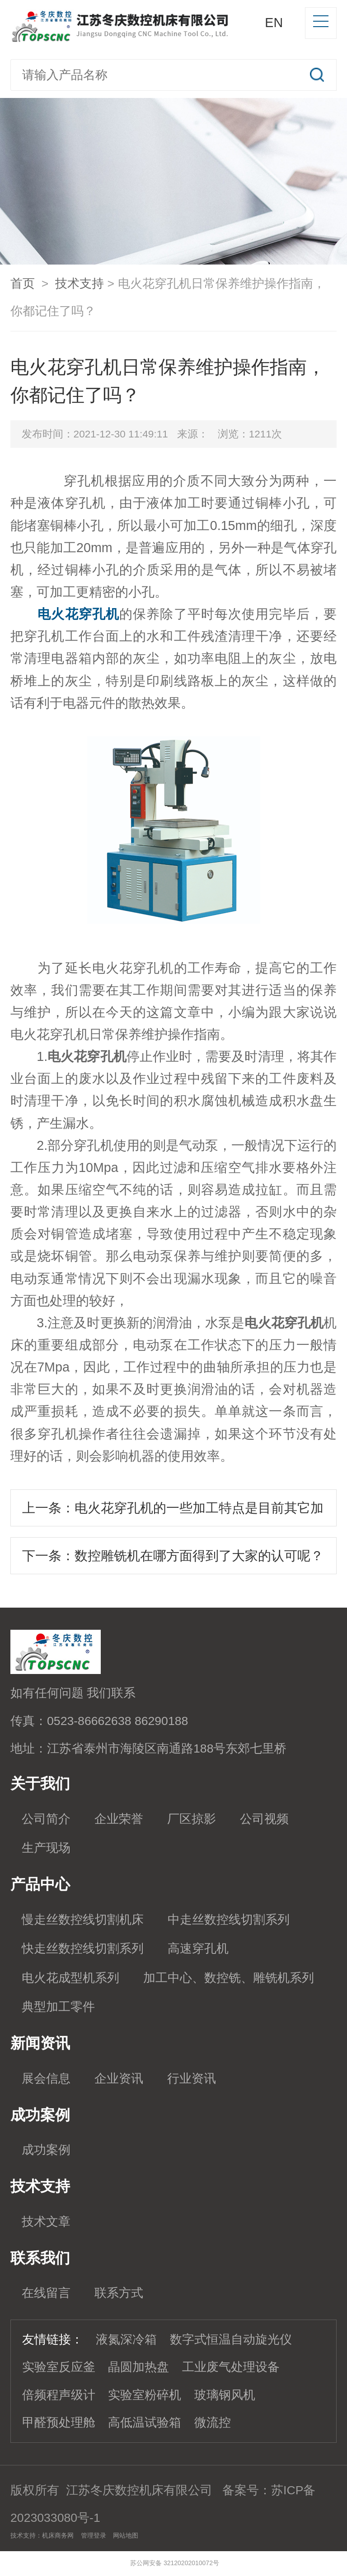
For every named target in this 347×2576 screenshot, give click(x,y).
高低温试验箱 (144, 2422)
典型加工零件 (58, 2006)
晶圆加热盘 (138, 2367)
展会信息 (46, 2078)
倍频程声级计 (58, 2395)
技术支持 (79, 283)
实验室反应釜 (58, 2367)
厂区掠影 (191, 1819)
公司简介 (46, 1819)
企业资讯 (118, 2078)
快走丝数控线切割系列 (83, 1948)
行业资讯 (191, 2078)
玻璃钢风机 (224, 2395)
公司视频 (264, 1819)
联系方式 (118, 2293)
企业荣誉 (118, 1819)
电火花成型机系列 (70, 1978)
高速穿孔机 (198, 1948)
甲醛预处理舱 (58, 2422)
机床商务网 (58, 2535)
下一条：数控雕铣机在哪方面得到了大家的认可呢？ (173, 1555)
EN (274, 22)
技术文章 (46, 2221)
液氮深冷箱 (126, 2339)
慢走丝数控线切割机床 (83, 1919)
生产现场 (46, 1848)
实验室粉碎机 (144, 2395)
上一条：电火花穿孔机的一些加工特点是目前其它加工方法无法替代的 (173, 1513)
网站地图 (125, 2535)
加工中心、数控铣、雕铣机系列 (228, 1978)
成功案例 (46, 2150)
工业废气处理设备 (231, 2367)
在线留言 (46, 2293)
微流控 (212, 2422)
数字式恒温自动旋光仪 (231, 2339)
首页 (22, 283)
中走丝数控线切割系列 (229, 1919)
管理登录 (93, 2535)
